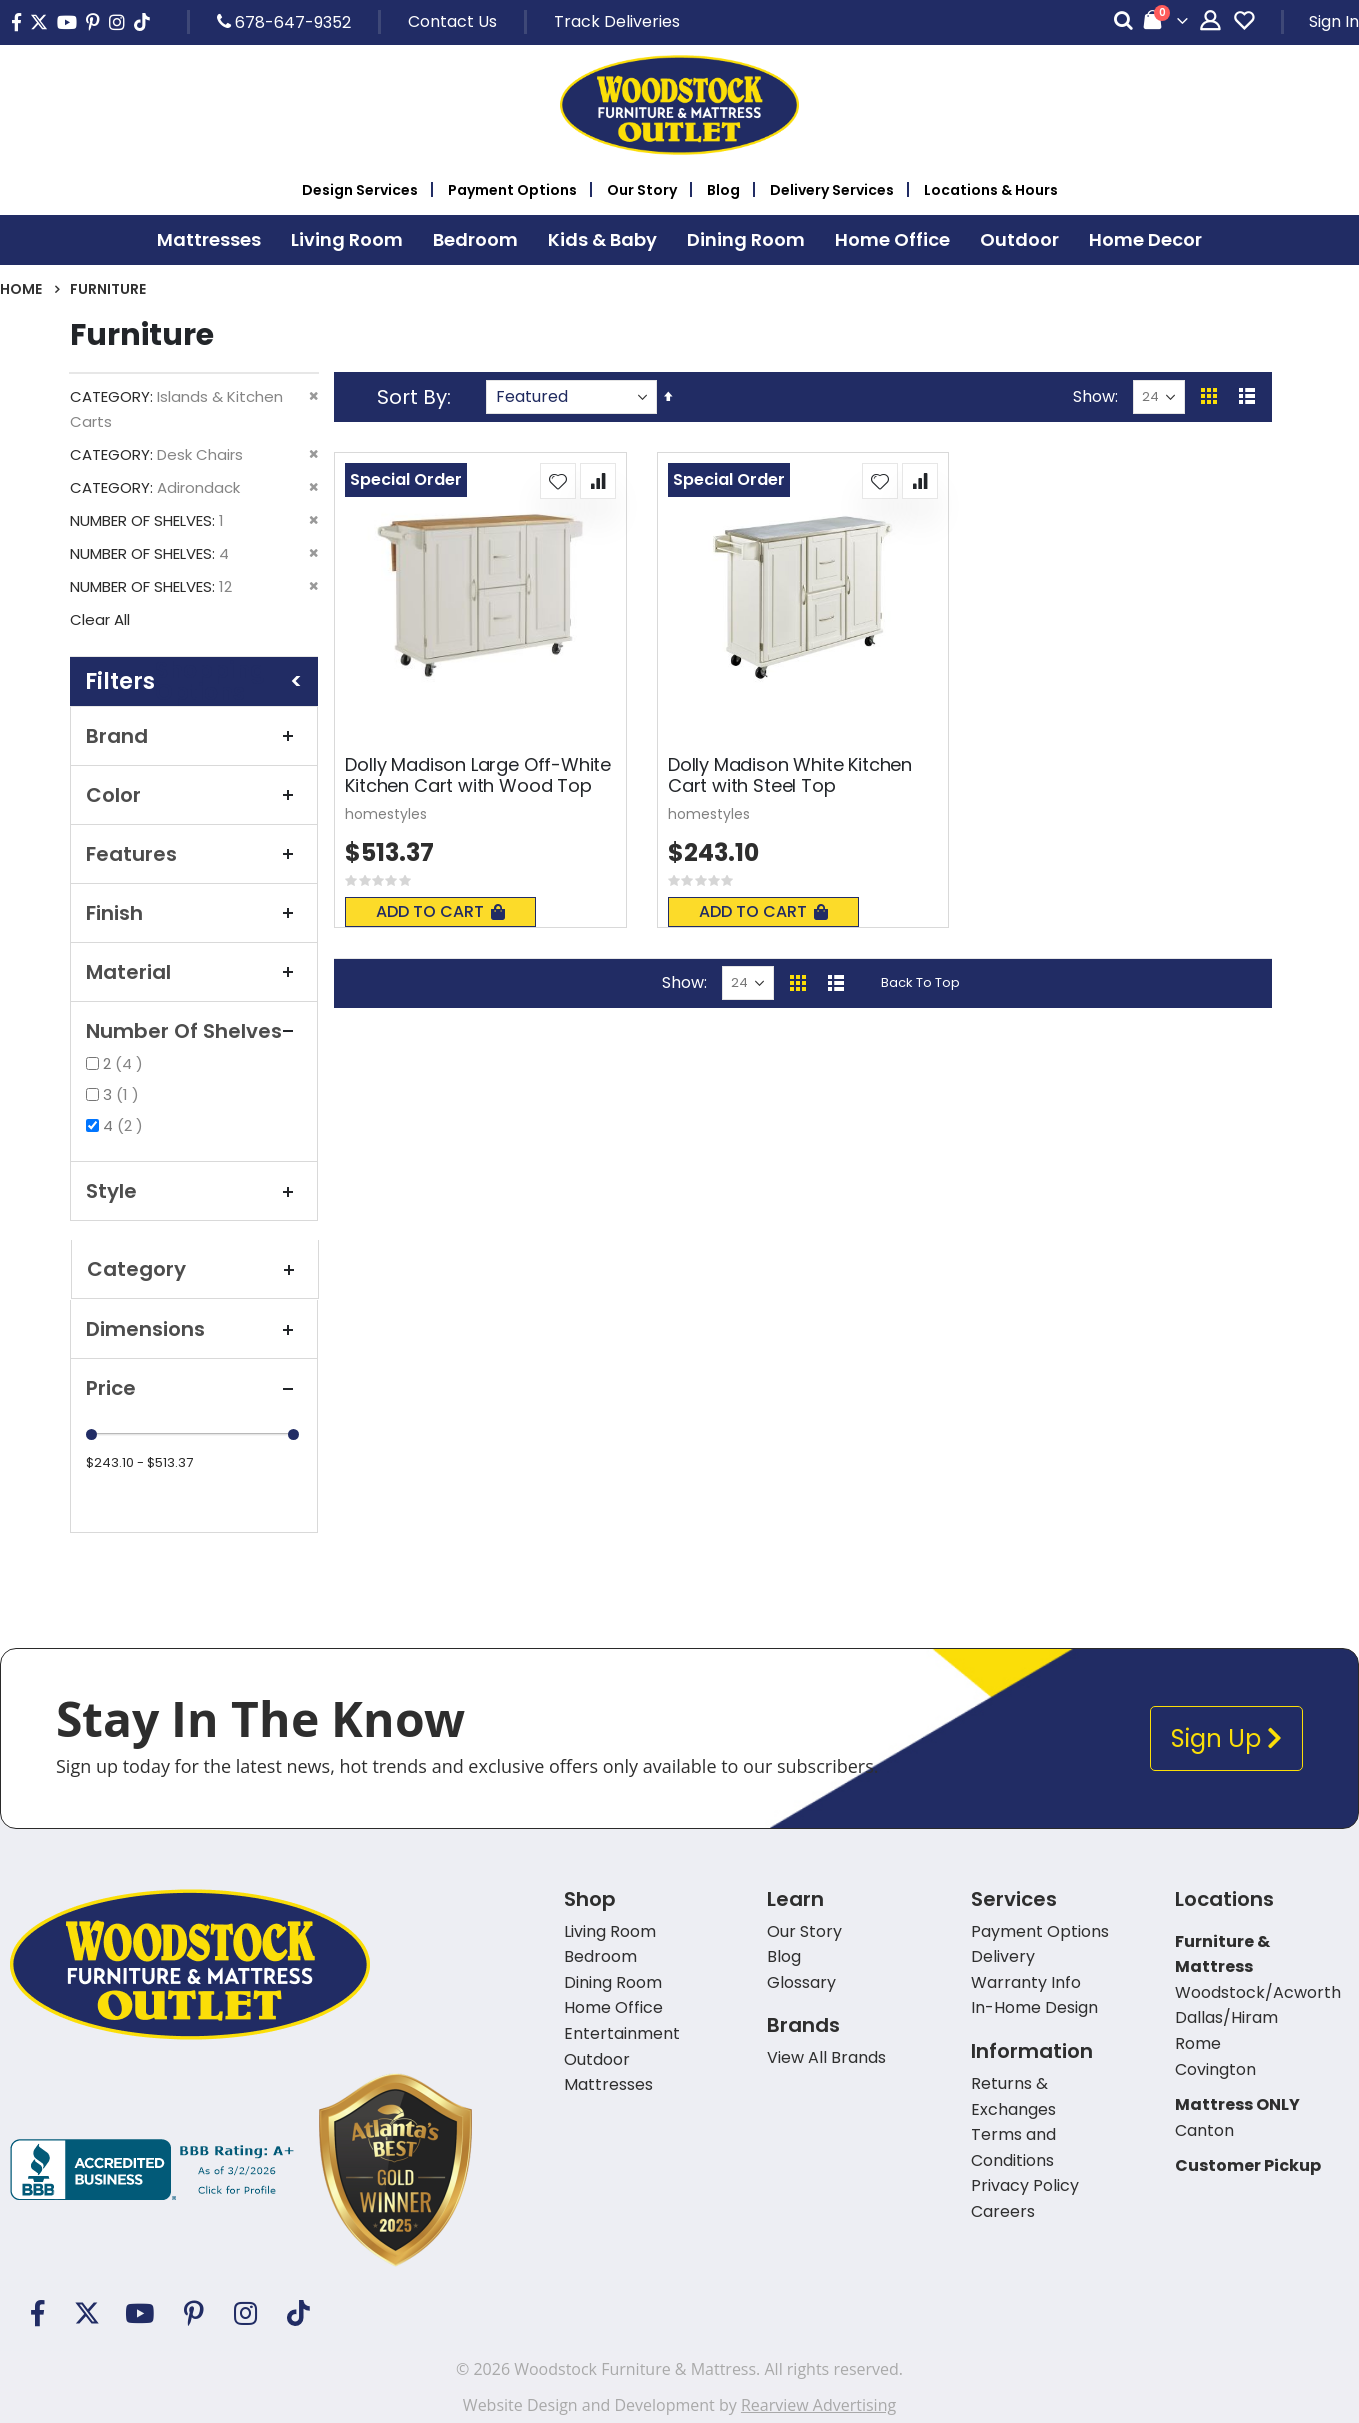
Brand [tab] (194, 736)
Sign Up (1226, 1738)
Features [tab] (194, 854)
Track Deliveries (617, 21)
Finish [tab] (194, 913)
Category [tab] (195, 1269)
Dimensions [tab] (194, 1329)
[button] (558, 481)
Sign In (1334, 21)
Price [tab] (194, 1388)
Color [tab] (194, 795)
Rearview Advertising (818, 2405)
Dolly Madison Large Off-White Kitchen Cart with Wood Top (478, 775)
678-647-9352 (284, 22)
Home (21, 289)
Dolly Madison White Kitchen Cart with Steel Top (790, 775)
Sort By (412, 397)
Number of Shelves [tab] (194, 1031)
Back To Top (920, 982)
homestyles (386, 814)
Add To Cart (440, 911)
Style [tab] (194, 1191)
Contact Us (452, 21)
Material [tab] (194, 972)
